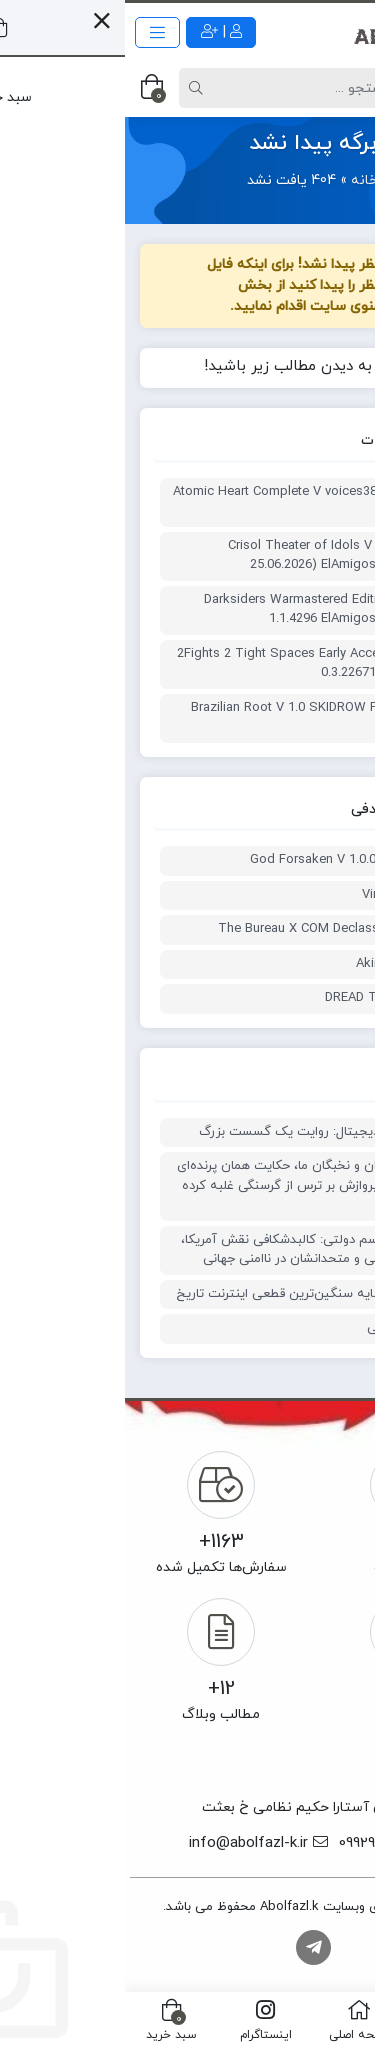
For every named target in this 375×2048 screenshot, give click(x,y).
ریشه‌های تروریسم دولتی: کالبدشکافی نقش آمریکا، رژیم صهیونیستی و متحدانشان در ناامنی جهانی (195, 1250)
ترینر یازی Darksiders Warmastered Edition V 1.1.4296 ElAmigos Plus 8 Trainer (207, 610)
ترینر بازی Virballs (286, 895)
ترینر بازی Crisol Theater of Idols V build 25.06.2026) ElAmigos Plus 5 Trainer (219, 556)
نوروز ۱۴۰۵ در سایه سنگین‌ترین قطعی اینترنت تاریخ (193, 1294)
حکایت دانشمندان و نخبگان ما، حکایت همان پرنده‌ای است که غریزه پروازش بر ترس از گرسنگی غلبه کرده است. (193, 1185)
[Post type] (324, 88)
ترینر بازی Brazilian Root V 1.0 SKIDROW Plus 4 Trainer (200, 718)
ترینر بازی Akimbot (283, 964)
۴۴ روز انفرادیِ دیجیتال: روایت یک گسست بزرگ (204, 1132)
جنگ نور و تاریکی (288, 1328)
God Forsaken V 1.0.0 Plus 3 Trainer (230, 860)
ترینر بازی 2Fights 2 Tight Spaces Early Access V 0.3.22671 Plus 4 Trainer (193, 664)
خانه (239, 180)
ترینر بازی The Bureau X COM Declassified (214, 929)
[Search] (189, 88)
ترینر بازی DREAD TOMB (267, 998)
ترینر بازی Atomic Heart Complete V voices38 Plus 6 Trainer (191, 502)
